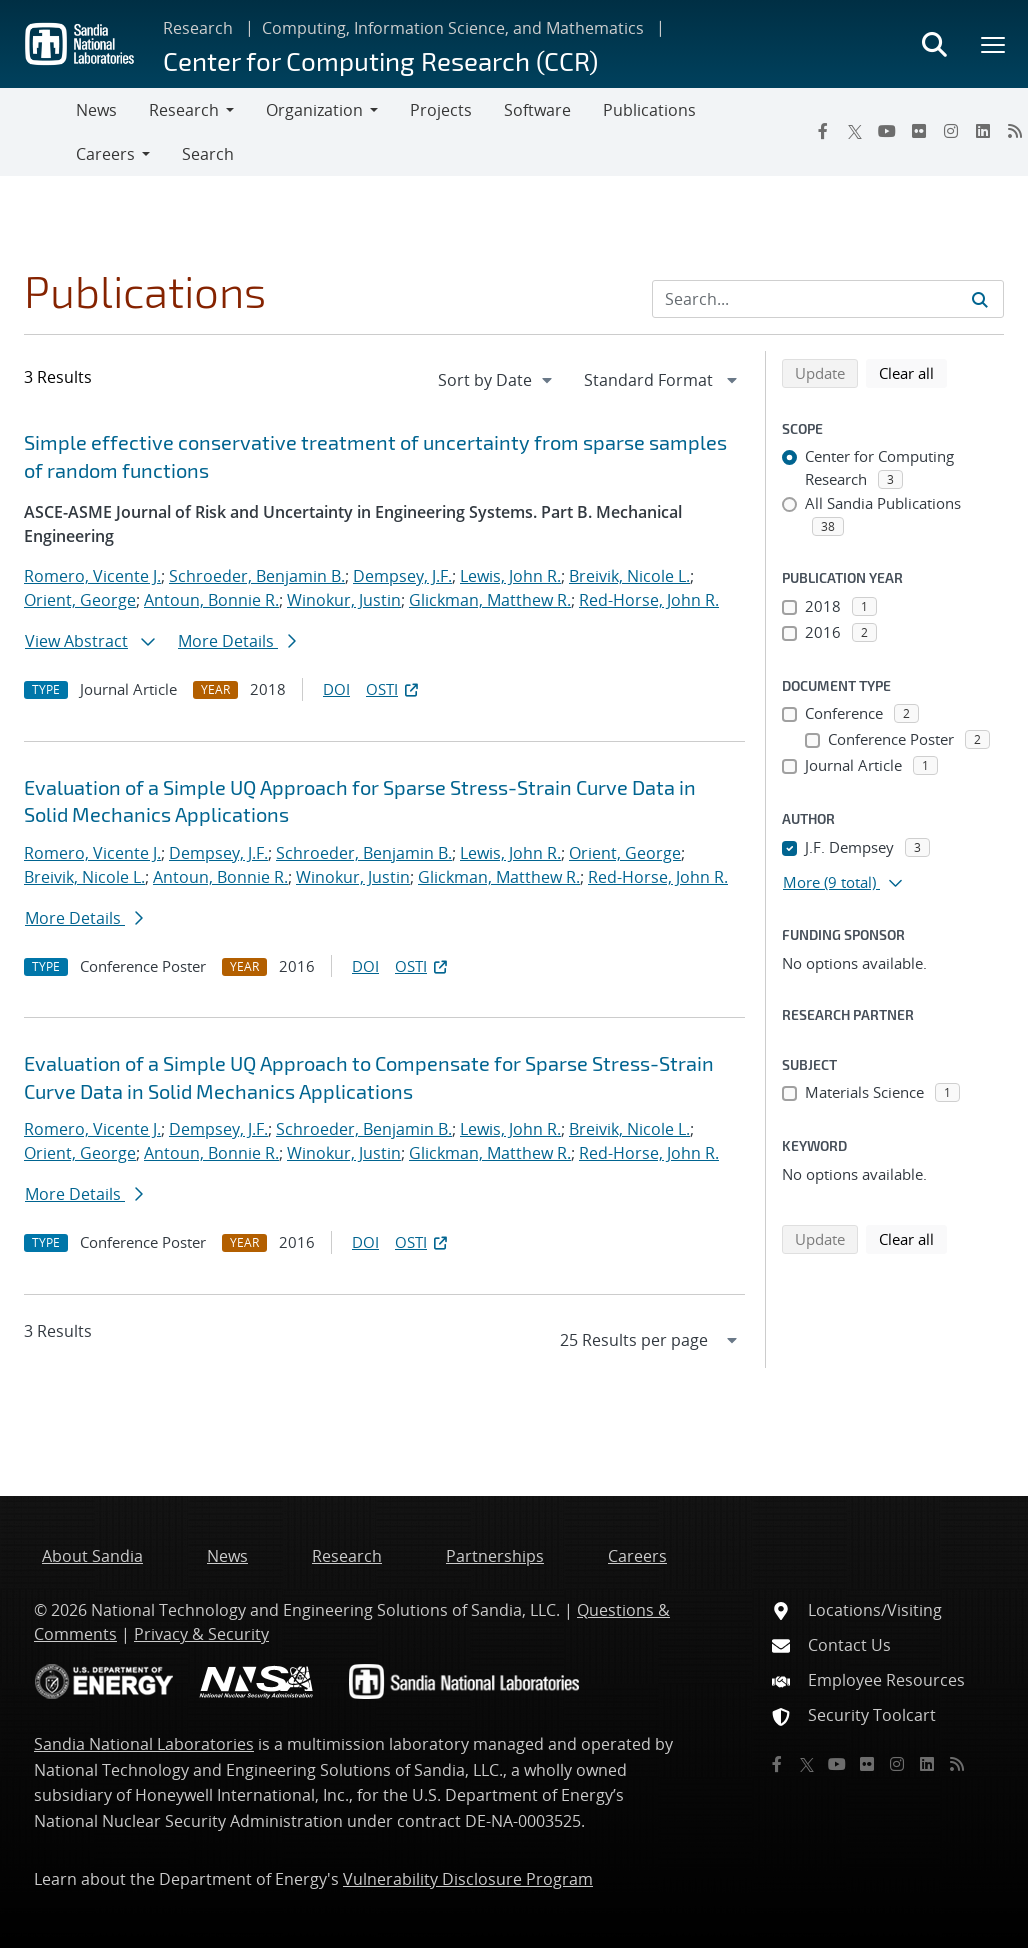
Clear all (913, 372)
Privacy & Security (201, 1634)
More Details (237, 641)
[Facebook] (823, 131)
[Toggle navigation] (38, 132)
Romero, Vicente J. (92, 576)
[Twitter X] (855, 131)
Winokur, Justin (344, 600)
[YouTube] (887, 131)
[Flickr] (919, 131)
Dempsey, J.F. (402, 576)
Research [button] (184, 110)
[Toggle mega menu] (994, 44)
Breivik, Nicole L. (629, 576)
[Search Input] (828, 299)
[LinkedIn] (983, 131)
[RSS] (957, 1764)
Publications (649, 110)
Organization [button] (314, 110)
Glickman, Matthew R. (490, 600)
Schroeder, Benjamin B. (257, 576)
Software (537, 110)
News (96, 110)
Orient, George (80, 600)
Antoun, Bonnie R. (211, 600)
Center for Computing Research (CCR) (380, 60)
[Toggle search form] (934, 44)
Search (208, 154)
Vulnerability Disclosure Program (468, 1879)
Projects (441, 110)
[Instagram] (951, 131)
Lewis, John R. (510, 576)
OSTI (394, 689)
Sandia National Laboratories (144, 1744)
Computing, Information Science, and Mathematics (453, 28)
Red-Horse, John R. (649, 600)
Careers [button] (105, 154)
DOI (336, 689)
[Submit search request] (980, 299)
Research (198, 28)
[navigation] (497, 380)
